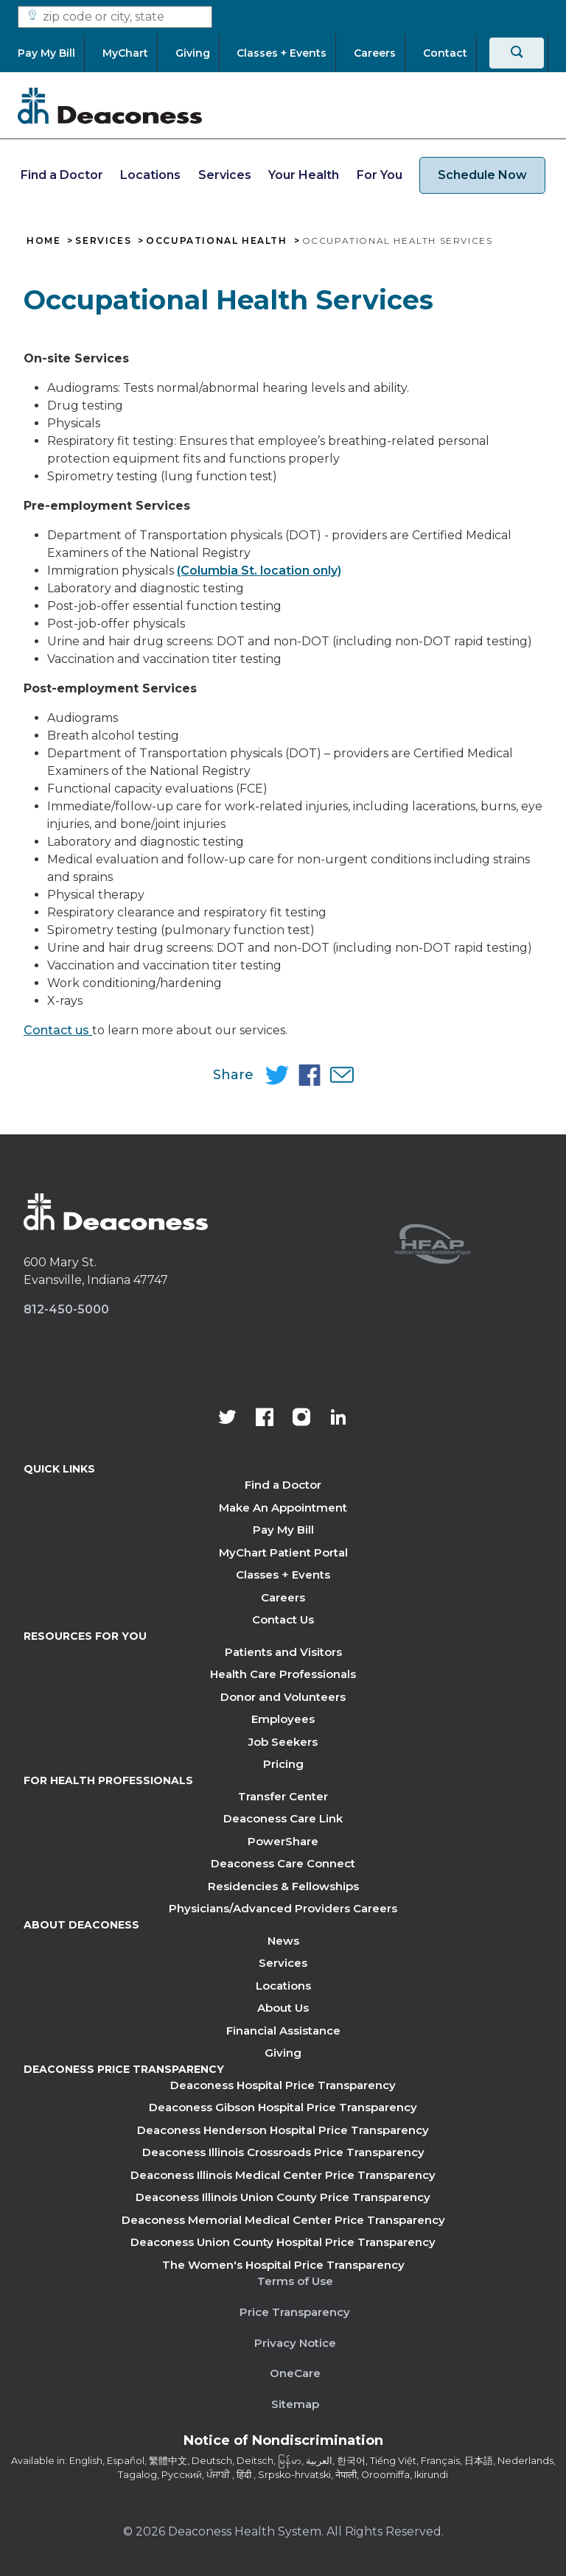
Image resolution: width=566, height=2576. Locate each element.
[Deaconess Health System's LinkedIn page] (338, 1418)
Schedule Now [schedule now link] (482, 175)
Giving (283, 2053)
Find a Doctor (62, 175)
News (283, 1941)
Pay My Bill (283, 1530)
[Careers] (375, 53)
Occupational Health (216, 240)
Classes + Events (283, 1575)
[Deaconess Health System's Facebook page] (264, 1418)
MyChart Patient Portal (283, 1552)
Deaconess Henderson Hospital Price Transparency (283, 2130)
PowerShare (283, 1841)
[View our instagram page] (301, 1418)
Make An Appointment (283, 1508)
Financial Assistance (283, 2031)
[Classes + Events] (281, 53)
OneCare (295, 2373)
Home (43, 240)
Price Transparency (295, 2312)
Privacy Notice (295, 2343)
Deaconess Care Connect (283, 1863)
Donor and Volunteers (283, 1697)
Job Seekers (283, 1742)
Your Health (303, 175)
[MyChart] (125, 53)
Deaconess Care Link (283, 1818)
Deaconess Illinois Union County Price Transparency (283, 2197)
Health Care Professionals (283, 1674)
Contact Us (283, 1619)
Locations (150, 175)
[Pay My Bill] (51, 53)
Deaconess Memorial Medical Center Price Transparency (283, 2220)
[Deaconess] (110, 105)
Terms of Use (295, 2281)
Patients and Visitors (283, 1652)
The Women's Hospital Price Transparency (283, 2265)
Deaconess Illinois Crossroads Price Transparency (283, 2152)
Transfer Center (283, 1796)
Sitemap (295, 2404)
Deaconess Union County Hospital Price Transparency (283, 2242)
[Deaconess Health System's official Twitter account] (227, 1418)
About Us (283, 2008)
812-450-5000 (66, 1309)
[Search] (517, 53)
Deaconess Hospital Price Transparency (283, 2085)
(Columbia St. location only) (259, 571)
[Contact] (445, 53)
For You (379, 175)
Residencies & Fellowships (283, 1886)
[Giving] (193, 53)
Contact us (58, 1030)
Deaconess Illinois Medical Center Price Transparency (283, 2175)
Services (224, 175)
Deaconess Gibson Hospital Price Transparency (283, 2107)
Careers (283, 1597)
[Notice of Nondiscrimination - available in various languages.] (283, 2443)
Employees (283, 1719)
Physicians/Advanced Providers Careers (283, 1908)
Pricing (283, 1764)
